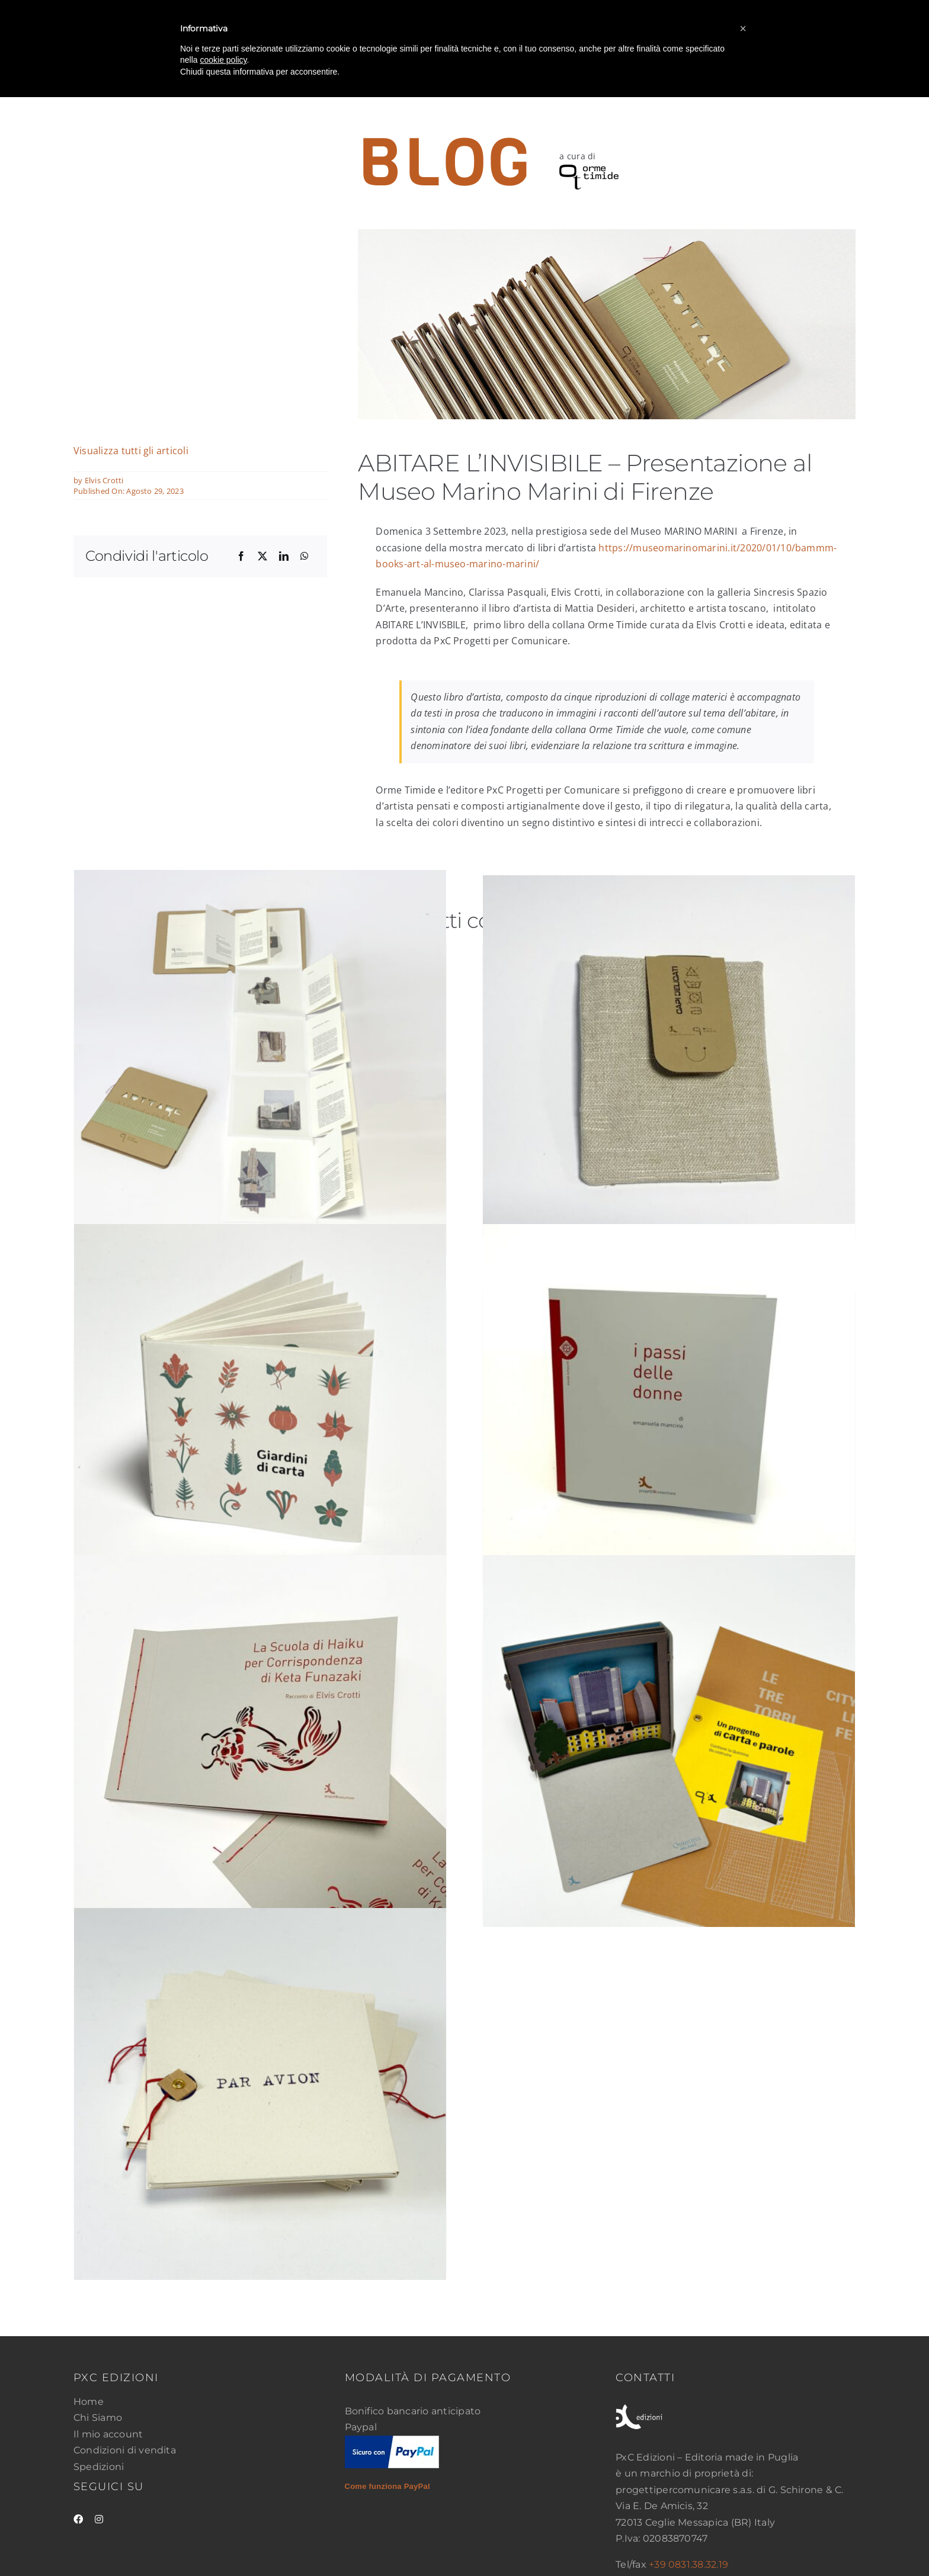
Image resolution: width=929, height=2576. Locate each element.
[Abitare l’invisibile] (260, 1069)
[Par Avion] (260, 2094)
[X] (262, 556)
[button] (742, 28)
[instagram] (99, 2519)
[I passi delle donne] (669, 1410)
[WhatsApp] (304, 556)
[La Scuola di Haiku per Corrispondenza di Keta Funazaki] (260, 1741)
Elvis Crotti (104, 480)
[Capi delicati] (669, 1061)
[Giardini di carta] (260, 1410)
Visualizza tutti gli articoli (130, 450)
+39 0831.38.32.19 (688, 2564)
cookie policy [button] (223, 60)
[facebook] (78, 2519)
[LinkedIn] (283, 556)
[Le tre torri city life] (669, 1741)
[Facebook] (241, 556)
